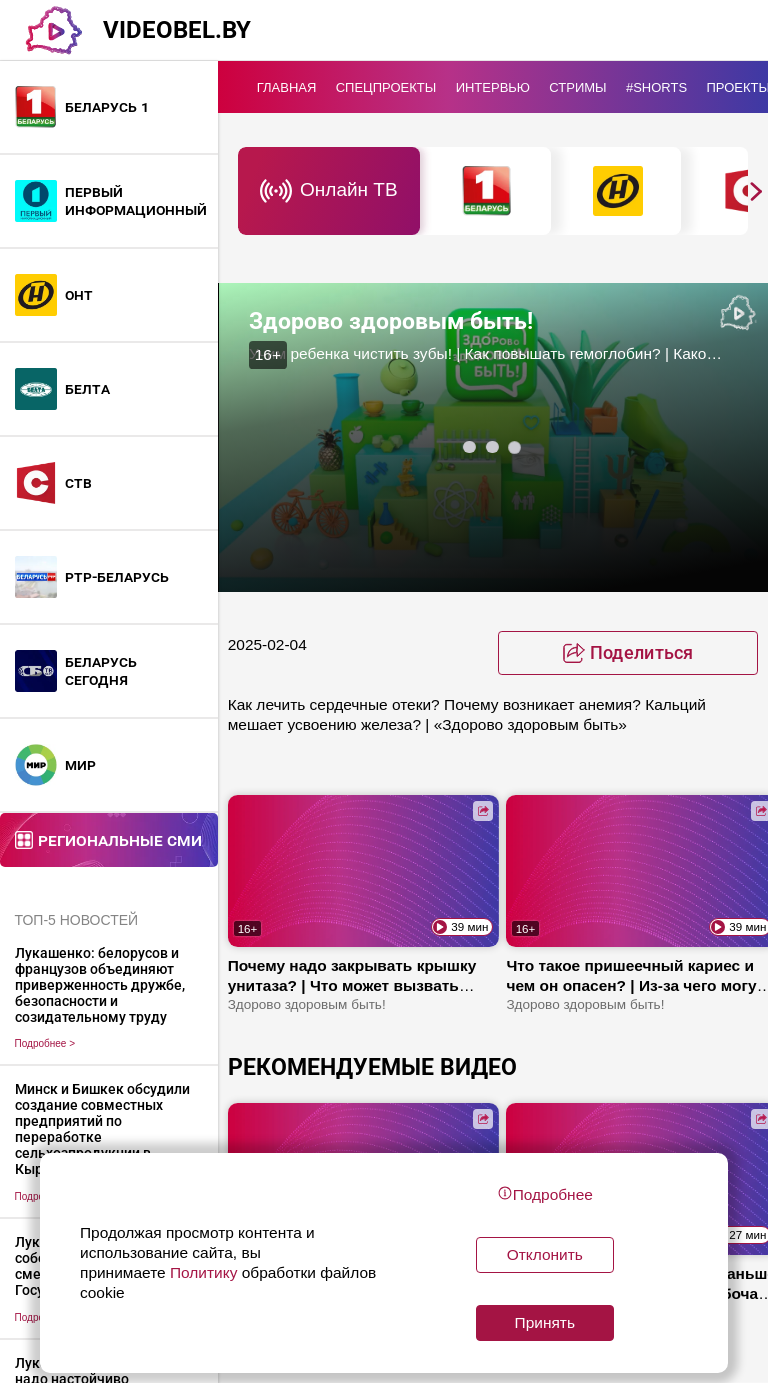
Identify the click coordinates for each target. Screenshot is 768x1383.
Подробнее (45, 1043)
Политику (204, 1272)
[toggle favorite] (628, 653)
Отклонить (545, 1254)
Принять (545, 1322)
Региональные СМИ (120, 839)
